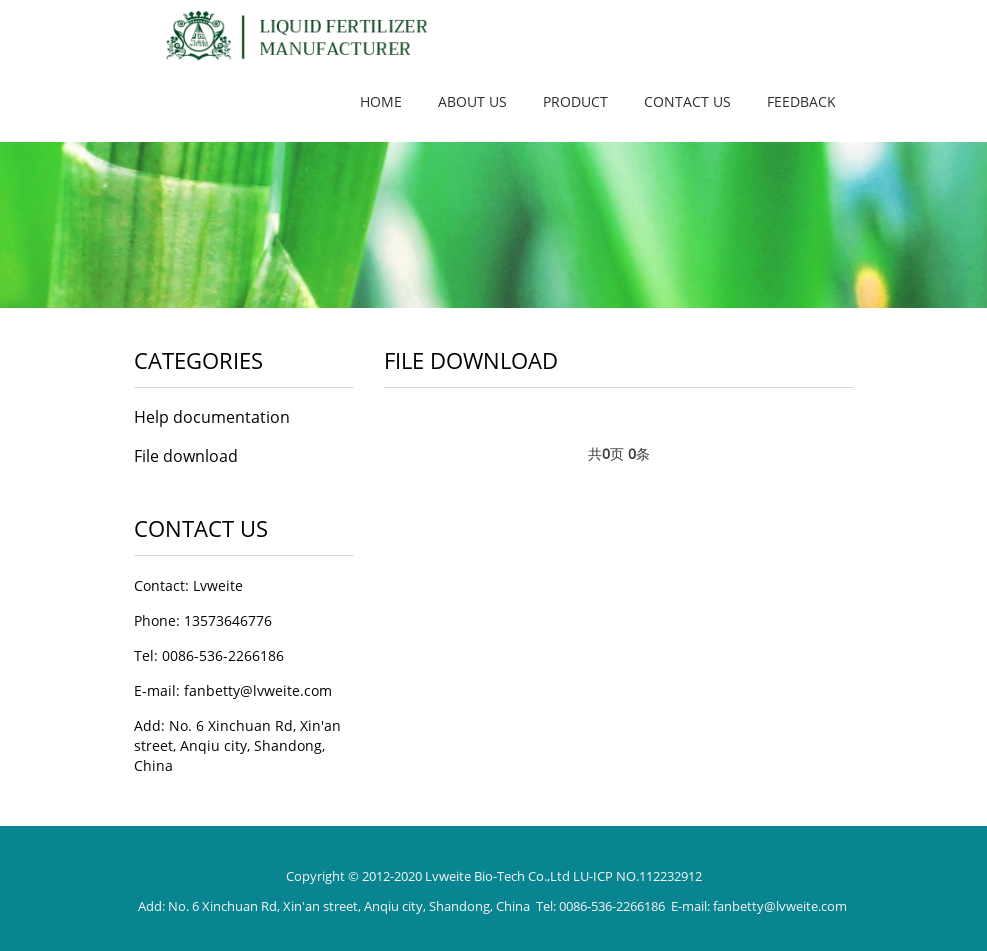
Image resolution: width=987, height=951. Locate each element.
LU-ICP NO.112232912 (637, 876)
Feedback (801, 101)
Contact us (687, 101)
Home (381, 101)
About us (472, 101)
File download (186, 456)
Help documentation (212, 417)
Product (575, 101)
